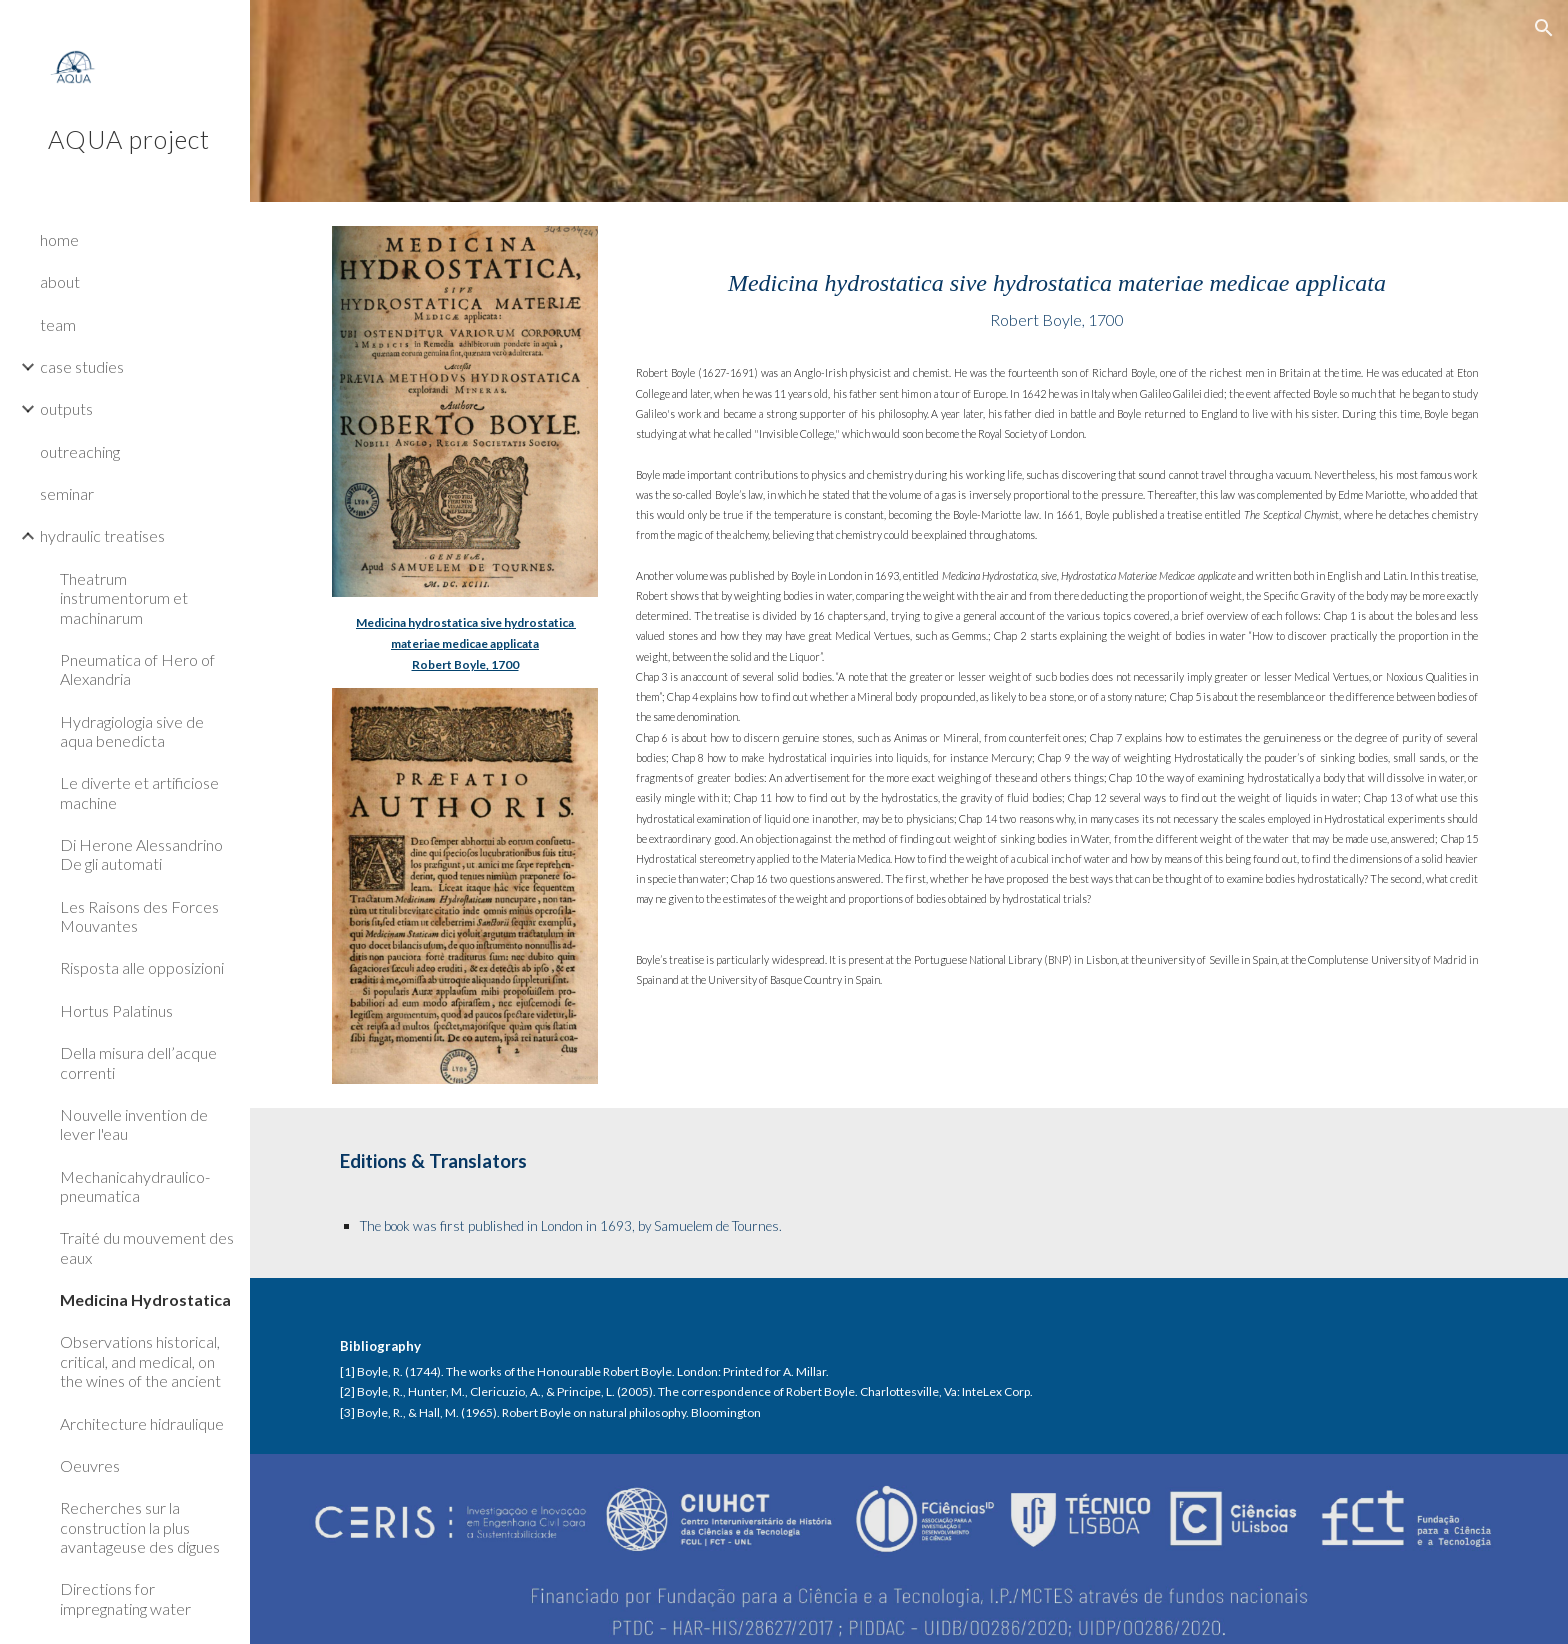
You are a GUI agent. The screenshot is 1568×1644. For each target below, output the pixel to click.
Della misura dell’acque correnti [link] (138, 1062)
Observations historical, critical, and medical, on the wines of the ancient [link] (140, 1361)
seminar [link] (67, 493)
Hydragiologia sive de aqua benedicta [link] (132, 731)
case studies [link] (82, 366)
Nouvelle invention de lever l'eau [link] (134, 1124)
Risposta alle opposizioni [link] (142, 967)
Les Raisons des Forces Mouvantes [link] (139, 916)
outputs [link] (66, 408)
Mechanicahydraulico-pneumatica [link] (135, 1186)
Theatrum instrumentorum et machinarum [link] (124, 598)
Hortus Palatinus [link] (116, 1010)
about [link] (60, 281)
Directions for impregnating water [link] (125, 1598)
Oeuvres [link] (90, 1465)
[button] (1544, 28)
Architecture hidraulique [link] (142, 1423)
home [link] (59, 239)
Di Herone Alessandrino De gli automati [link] (141, 854)
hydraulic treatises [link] (102, 535)
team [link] (58, 324)
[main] (465, 642)
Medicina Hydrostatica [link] (145, 1299)
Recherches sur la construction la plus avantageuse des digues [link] (140, 1527)
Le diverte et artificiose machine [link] (139, 792)
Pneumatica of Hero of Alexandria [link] (137, 669)
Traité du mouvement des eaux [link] (147, 1247)
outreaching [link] (80, 451)
